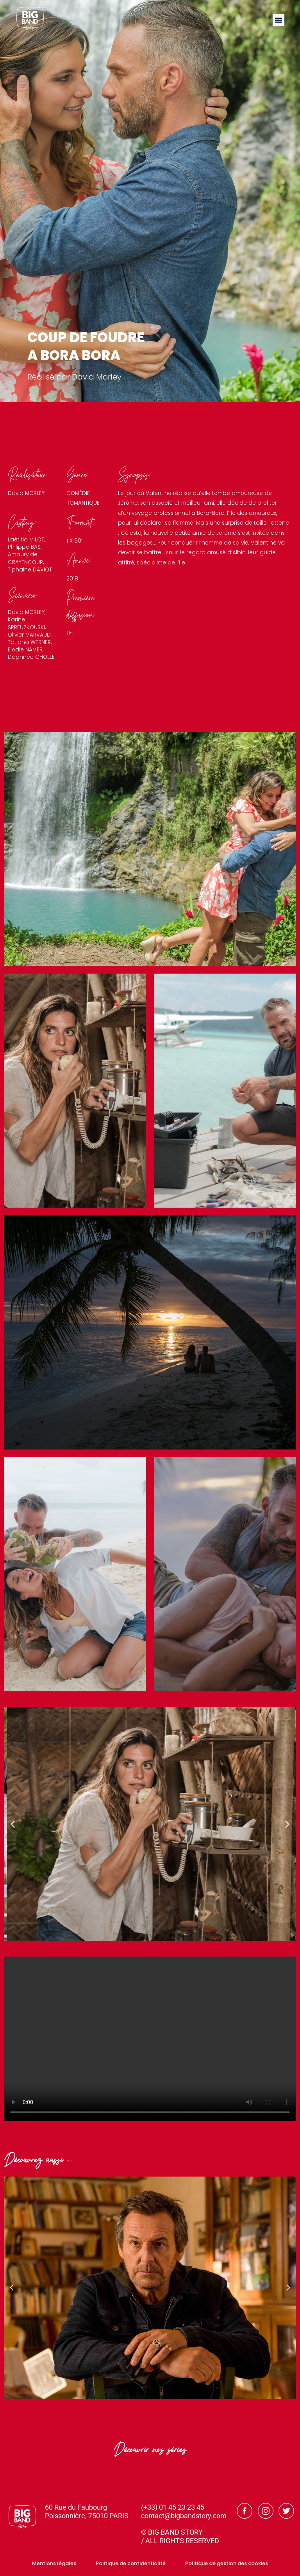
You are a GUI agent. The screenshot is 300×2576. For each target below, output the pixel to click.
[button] (278, 20)
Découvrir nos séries (150, 2452)
